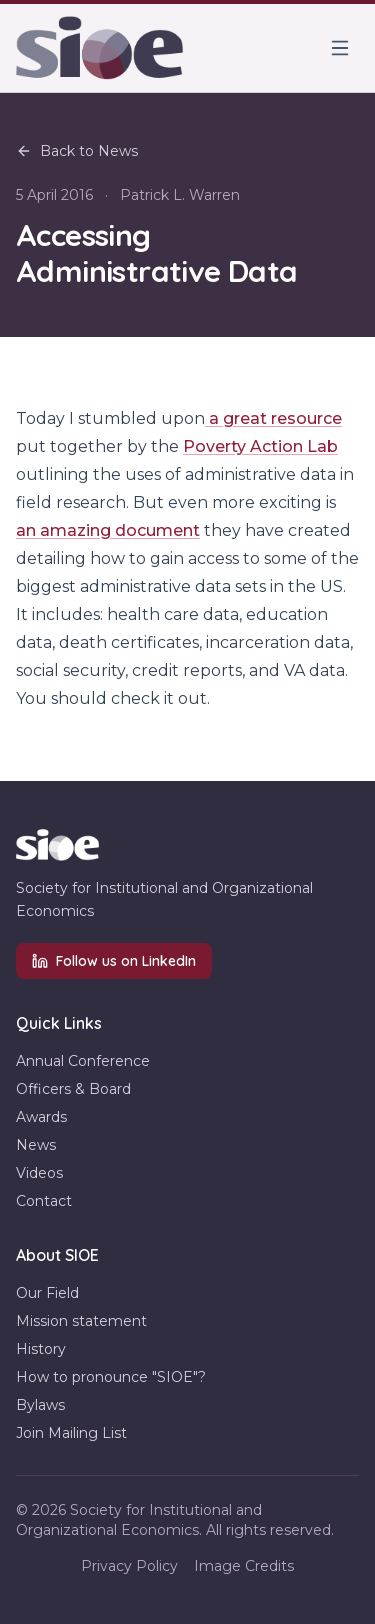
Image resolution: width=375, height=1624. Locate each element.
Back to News (77, 151)
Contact (44, 1201)
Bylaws (40, 1405)
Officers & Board (73, 1089)
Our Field (47, 1293)
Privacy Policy (129, 1566)
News (36, 1145)
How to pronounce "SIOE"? (111, 1377)
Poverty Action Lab (260, 446)
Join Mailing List (71, 1433)
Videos (39, 1173)
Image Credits (244, 1566)
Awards (41, 1117)
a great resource (273, 418)
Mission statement (81, 1321)
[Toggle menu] (340, 48)
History (41, 1349)
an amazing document (108, 530)
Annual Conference (83, 1061)
